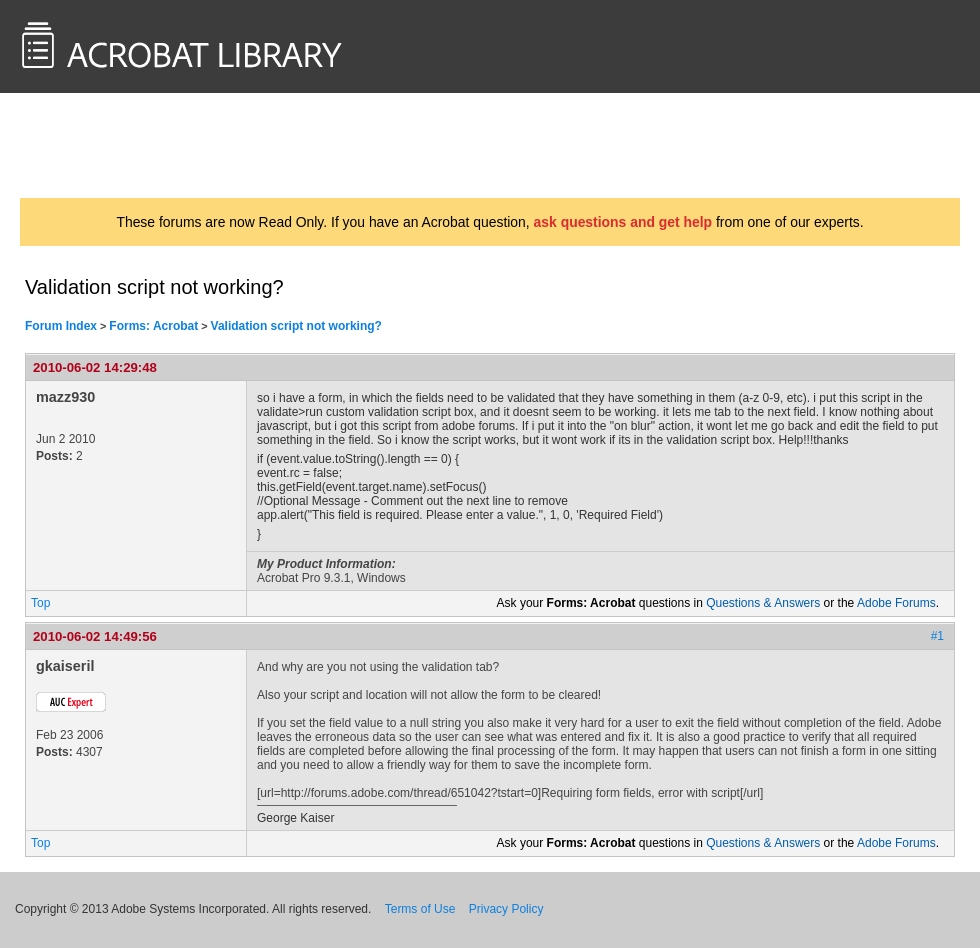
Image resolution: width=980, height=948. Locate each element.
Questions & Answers (763, 603)
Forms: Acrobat (153, 326)
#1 (937, 636)
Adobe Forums (896, 603)
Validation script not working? (296, 326)
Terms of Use (420, 909)
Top (40, 603)
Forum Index (61, 326)
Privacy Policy (506, 909)
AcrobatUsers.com (98, 145)
